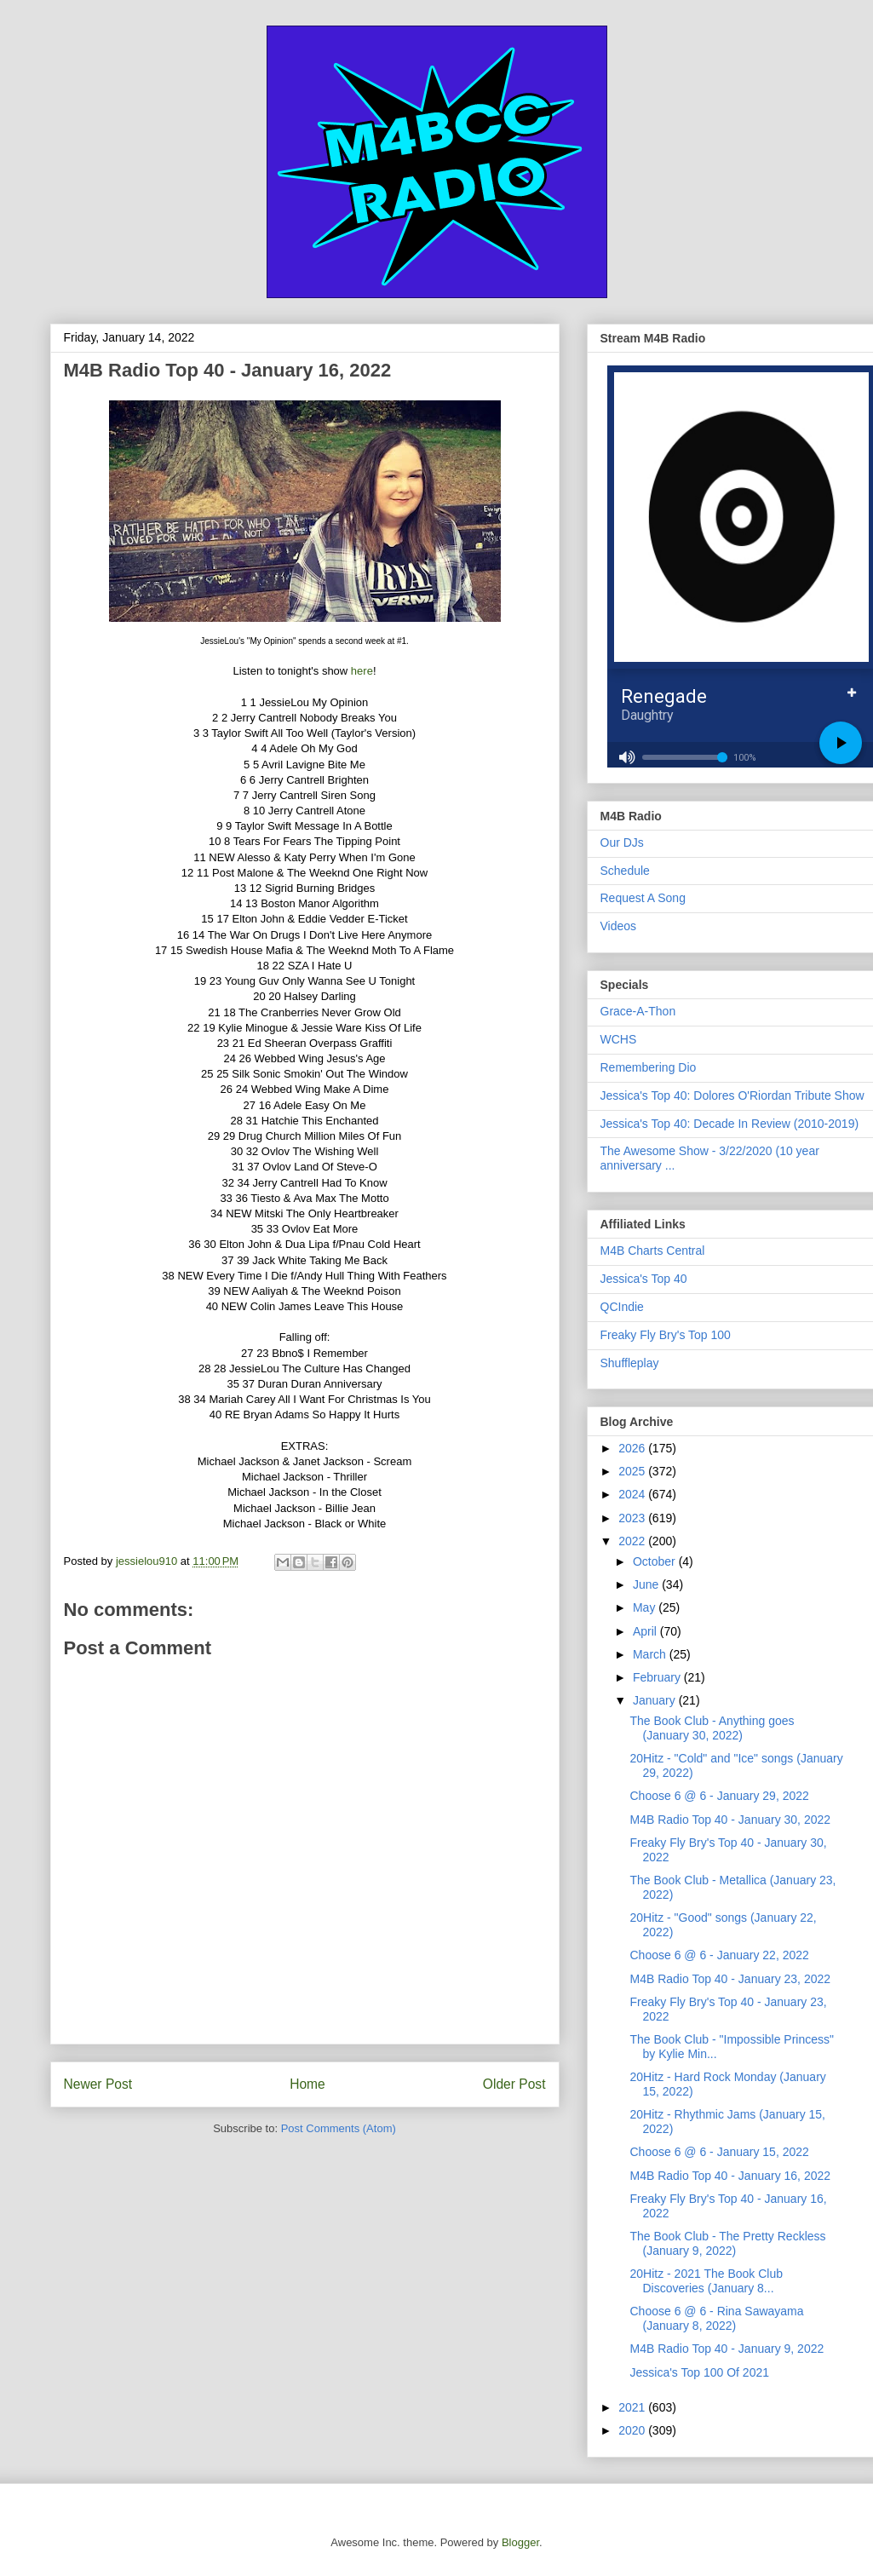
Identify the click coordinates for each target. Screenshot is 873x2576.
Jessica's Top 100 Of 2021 (699, 2372)
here (362, 670)
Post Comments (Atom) (338, 2128)
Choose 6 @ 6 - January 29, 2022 (718, 1796)
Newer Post (98, 2084)
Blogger (520, 2542)
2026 (633, 1448)
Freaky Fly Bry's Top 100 (665, 1335)
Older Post (514, 2084)
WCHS (618, 1039)
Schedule (625, 870)
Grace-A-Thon (638, 1011)
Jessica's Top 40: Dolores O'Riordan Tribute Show (732, 1095)
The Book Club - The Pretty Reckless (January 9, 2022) (727, 2243)
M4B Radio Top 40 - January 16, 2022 (729, 2175)
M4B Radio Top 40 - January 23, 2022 (729, 1979)
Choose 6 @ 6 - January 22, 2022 (718, 1955)
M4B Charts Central (652, 1250)
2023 (633, 1518)
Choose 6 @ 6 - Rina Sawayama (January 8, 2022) (716, 2318)
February (658, 1677)
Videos (618, 926)
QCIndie (622, 1307)
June (647, 1584)
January (656, 1700)
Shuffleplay (629, 1363)
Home (307, 2084)
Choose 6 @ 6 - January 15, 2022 (718, 2152)
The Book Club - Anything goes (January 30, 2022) (711, 1728)
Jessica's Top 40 (643, 1278)
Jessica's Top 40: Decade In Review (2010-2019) (729, 1123)
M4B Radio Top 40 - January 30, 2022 (729, 1819)
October (656, 1561)
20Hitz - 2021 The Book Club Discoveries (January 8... (706, 2281)
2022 (633, 1541)
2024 (633, 1494)
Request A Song (643, 898)
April (646, 1631)
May (645, 1607)
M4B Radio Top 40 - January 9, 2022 (726, 2348)
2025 (633, 1471)
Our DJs (622, 842)
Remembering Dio (648, 1067)
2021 (633, 2407)
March (651, 1654)
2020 (633, 2430)
